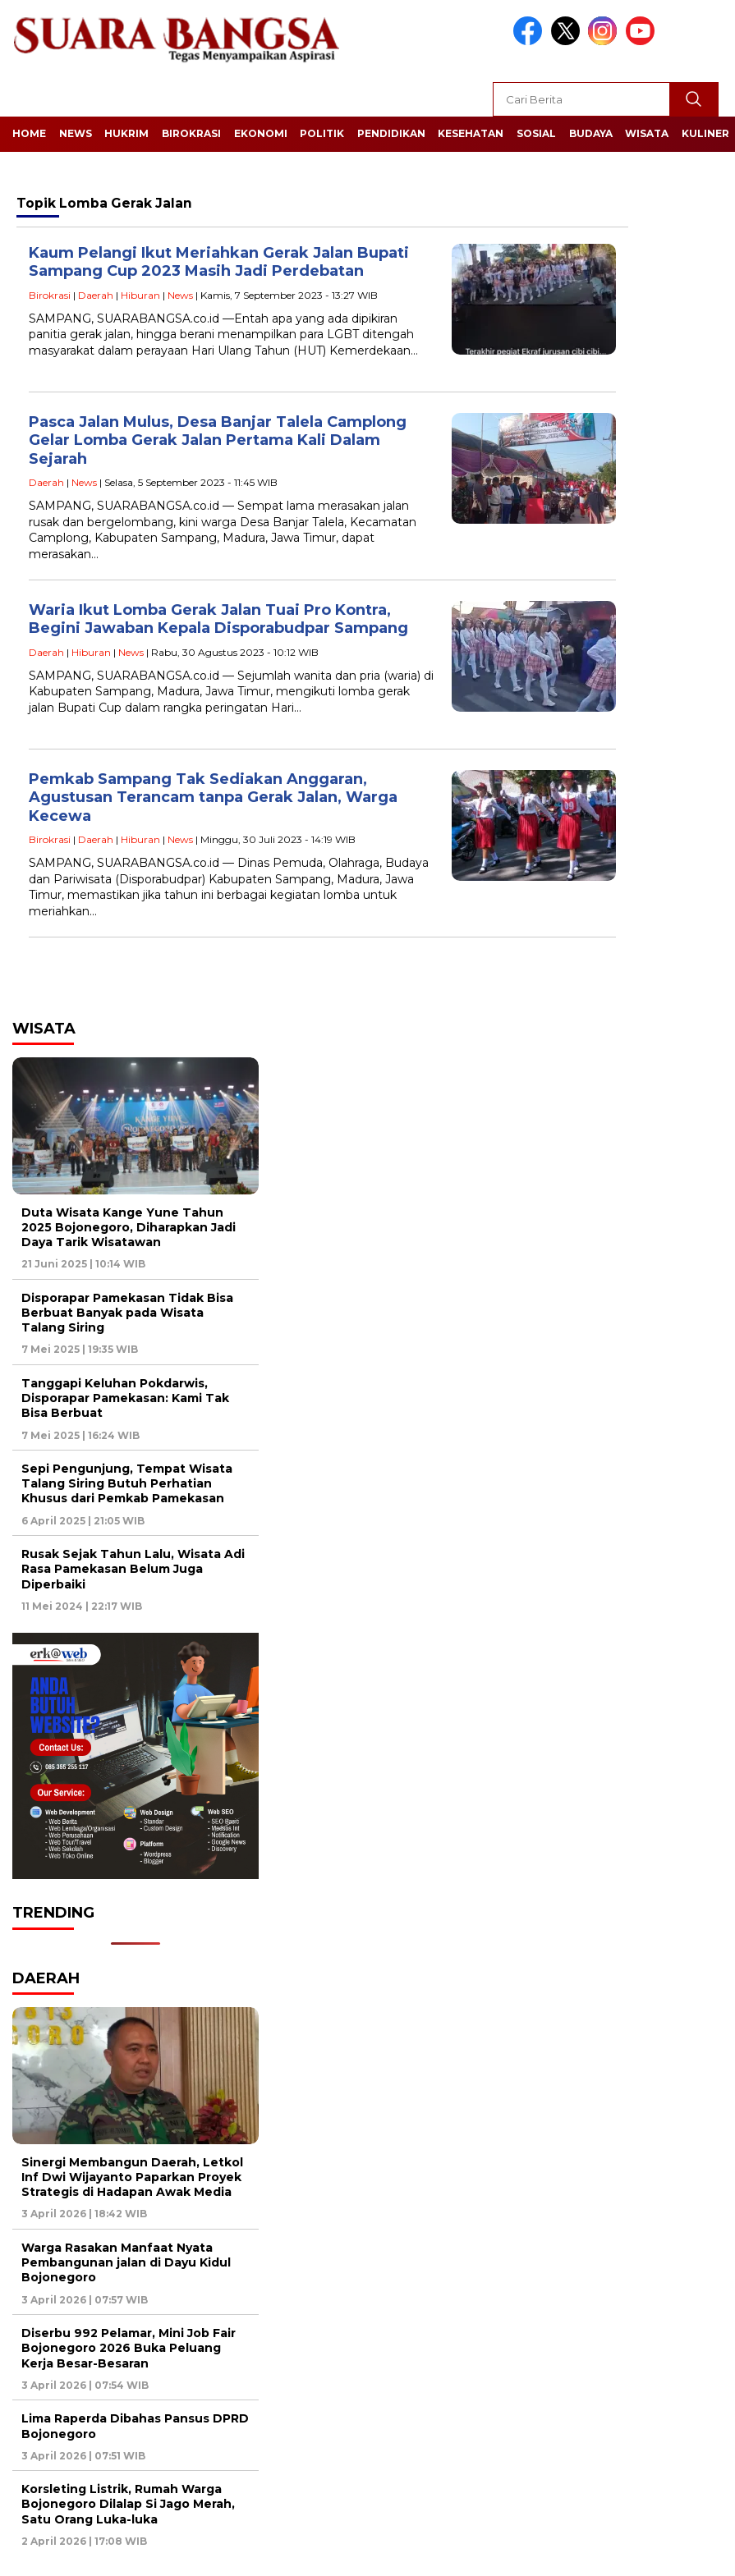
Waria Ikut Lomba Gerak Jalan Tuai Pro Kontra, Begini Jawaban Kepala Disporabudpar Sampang (218, 619)
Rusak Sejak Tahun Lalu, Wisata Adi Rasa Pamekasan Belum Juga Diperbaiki (133, 1569)
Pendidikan (391, 133)
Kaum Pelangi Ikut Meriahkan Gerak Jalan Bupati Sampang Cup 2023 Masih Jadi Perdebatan (219, 262)
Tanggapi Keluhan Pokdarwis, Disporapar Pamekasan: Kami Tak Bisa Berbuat (125, 1398)
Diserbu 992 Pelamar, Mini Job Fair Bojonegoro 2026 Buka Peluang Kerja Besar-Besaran (128, 2348)
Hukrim (126, 133)
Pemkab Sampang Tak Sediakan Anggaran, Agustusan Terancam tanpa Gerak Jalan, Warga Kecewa (213, 797)
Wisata (646, 133)
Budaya (591, 133)
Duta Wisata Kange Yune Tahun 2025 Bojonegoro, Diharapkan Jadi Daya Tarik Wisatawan (128, 1227)
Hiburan (140, 295)
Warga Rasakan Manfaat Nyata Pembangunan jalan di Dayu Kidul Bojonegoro (126, 2262)
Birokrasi (191, 133)
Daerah (95, 295)
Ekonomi (260, 133)
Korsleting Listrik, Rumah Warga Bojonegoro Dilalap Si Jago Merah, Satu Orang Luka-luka (128, 2504)
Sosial (536, 133)
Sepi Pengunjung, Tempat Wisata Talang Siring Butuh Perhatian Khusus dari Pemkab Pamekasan (126, 1483)
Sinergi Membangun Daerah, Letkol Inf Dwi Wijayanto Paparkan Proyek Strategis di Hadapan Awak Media (132, 2177)
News (75, 133)
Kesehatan (470, 133)
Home (29, 133)
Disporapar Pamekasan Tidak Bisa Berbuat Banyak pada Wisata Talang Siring (127, 1312)
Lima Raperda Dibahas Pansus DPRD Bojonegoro (135, 2426)
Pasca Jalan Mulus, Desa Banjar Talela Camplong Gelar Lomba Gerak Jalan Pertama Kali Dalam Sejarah (218, 440)
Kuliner (705, 133)
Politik (322, 133)
